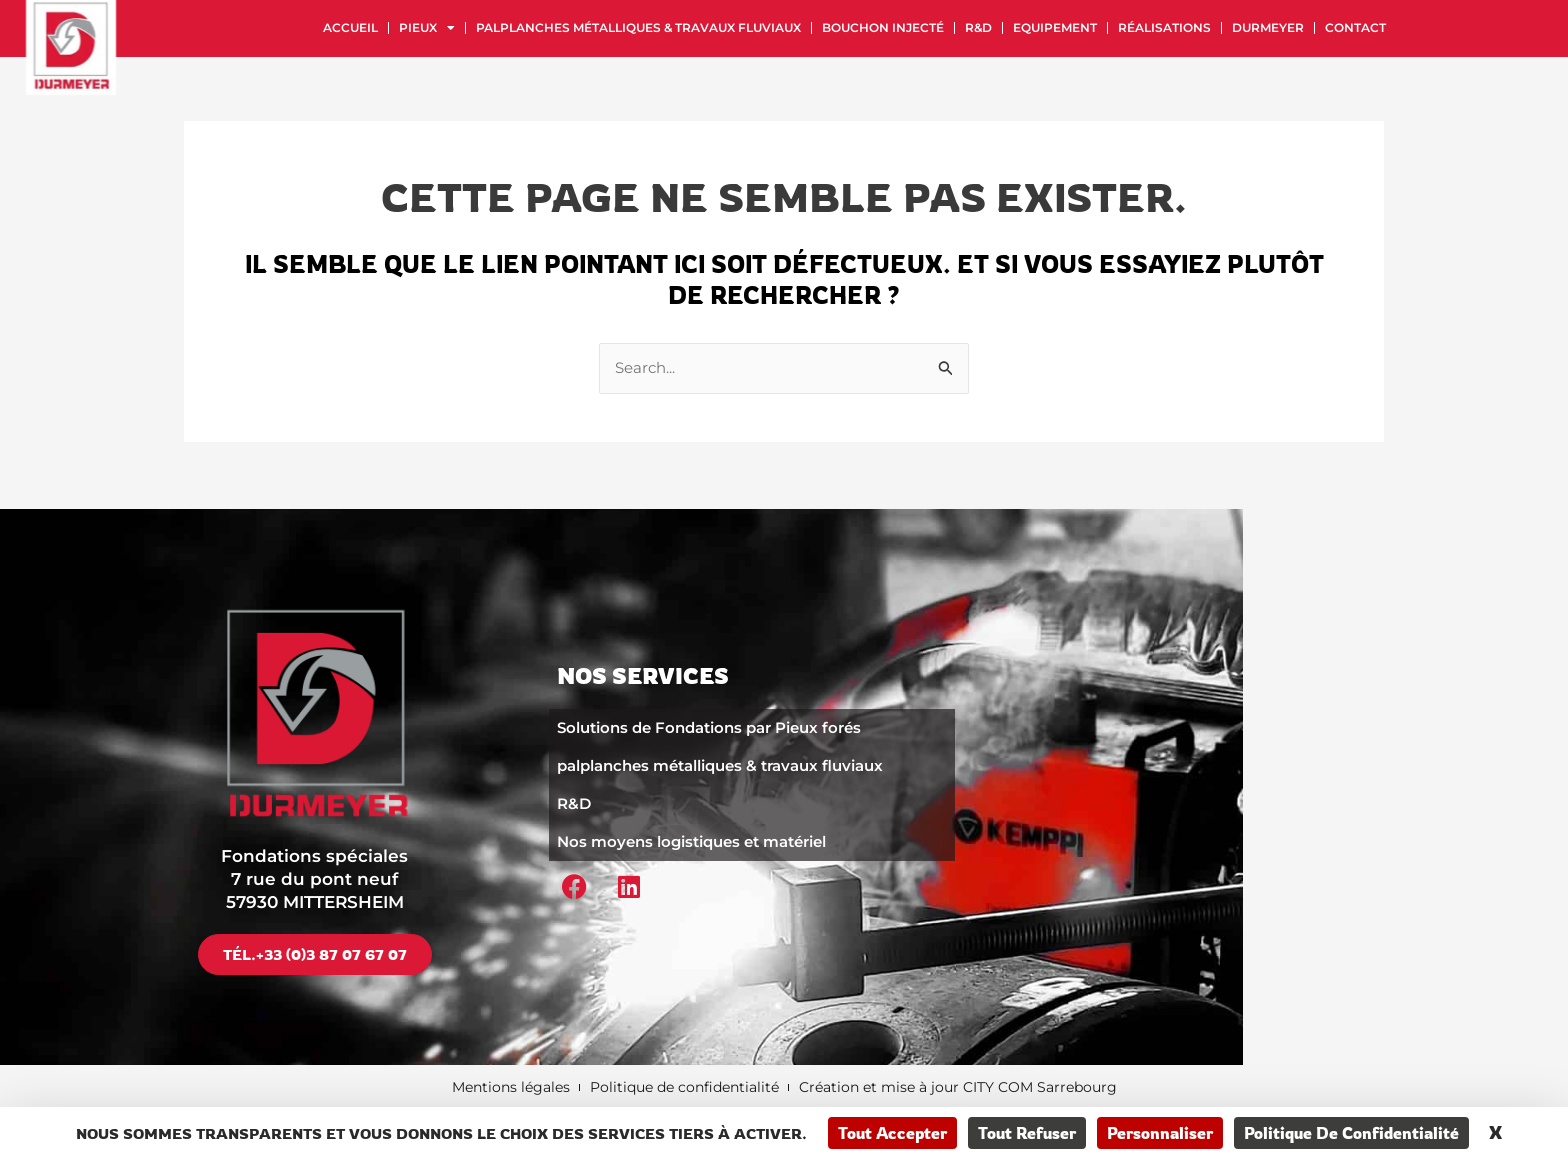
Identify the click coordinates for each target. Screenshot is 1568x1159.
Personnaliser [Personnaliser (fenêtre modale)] (1160, 1133)
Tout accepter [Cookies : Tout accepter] (892, 1133)
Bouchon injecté (883, 27)
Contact (1355, 27)
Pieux (427, 28)
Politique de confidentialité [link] (1351, 1133)
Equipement (1055, 27)
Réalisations (1164, 27)
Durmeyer (1268, 27)
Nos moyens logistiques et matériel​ (691, 840)
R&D (978, 27)
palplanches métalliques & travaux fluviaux (638, 27)
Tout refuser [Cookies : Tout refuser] (1027, 1133)
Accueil (350, 27)
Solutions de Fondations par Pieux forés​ (709, 726)
